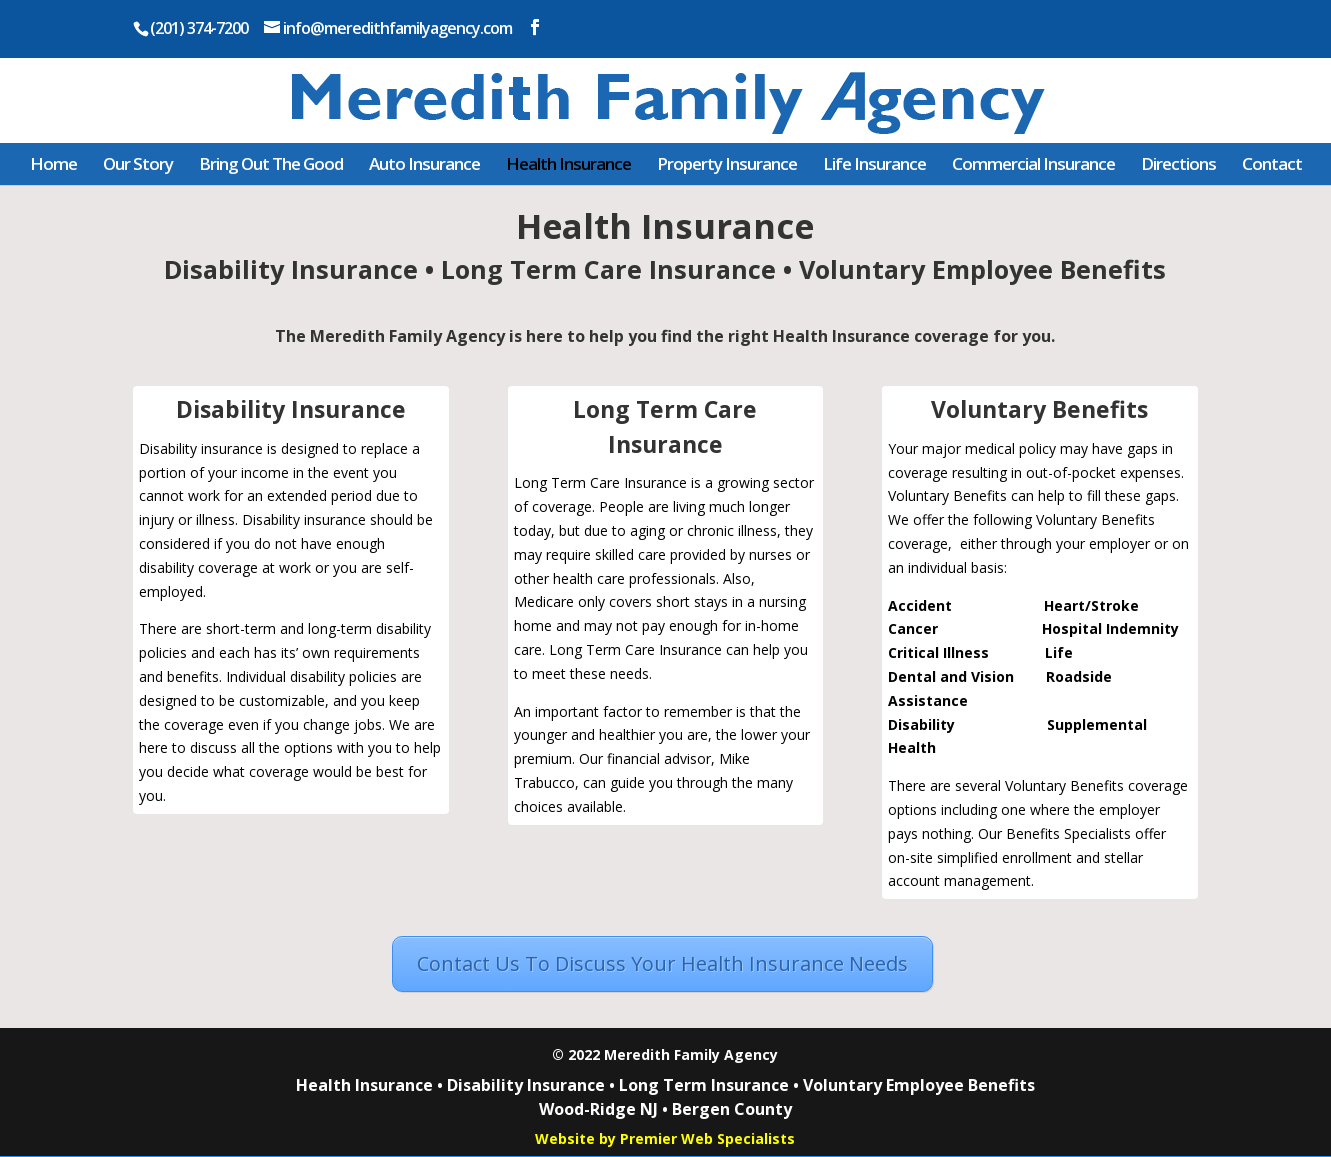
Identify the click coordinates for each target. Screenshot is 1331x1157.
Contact (1272, 163)
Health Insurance (568, 163)
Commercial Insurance (1033, 163)
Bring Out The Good (271, 163)
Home (53, 163)
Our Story (138, 163)
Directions (1178, 163)
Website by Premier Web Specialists (665, 1138)
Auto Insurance (424, 163)
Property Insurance (727, 163)
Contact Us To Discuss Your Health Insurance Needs (662, 963)
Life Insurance (874, 163)
